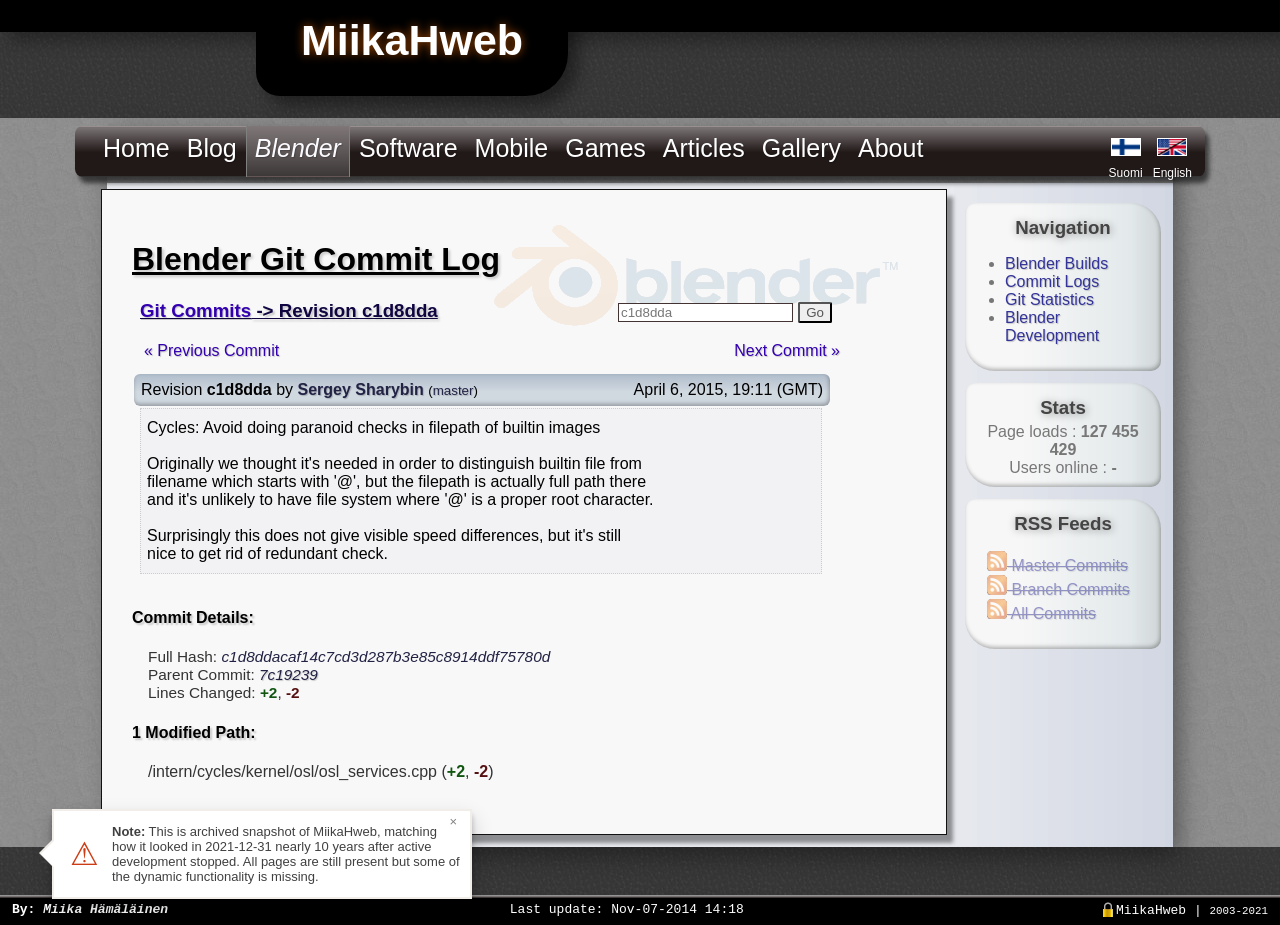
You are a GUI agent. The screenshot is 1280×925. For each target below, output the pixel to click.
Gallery (801, 148)
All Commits (1041, 613)
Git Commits (195, 310)
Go (815, 312)
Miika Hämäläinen (105, 908)
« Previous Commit (211, 350)
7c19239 (288, 674)
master (453, 390)
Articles (704, 148)
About (890, 148)
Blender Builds (1056, 263)
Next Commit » (787, 350)
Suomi (1126, 173)
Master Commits (1057, 565)
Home (136, 148)
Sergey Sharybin (361, 389)
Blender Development (1052, 326)
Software (408, 148)
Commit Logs (1052, 281)
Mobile (512, 148)
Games (605, 148)
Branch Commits (1058, 589)
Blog (212, 148)
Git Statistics (1049, 299)
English (1172, 173)
